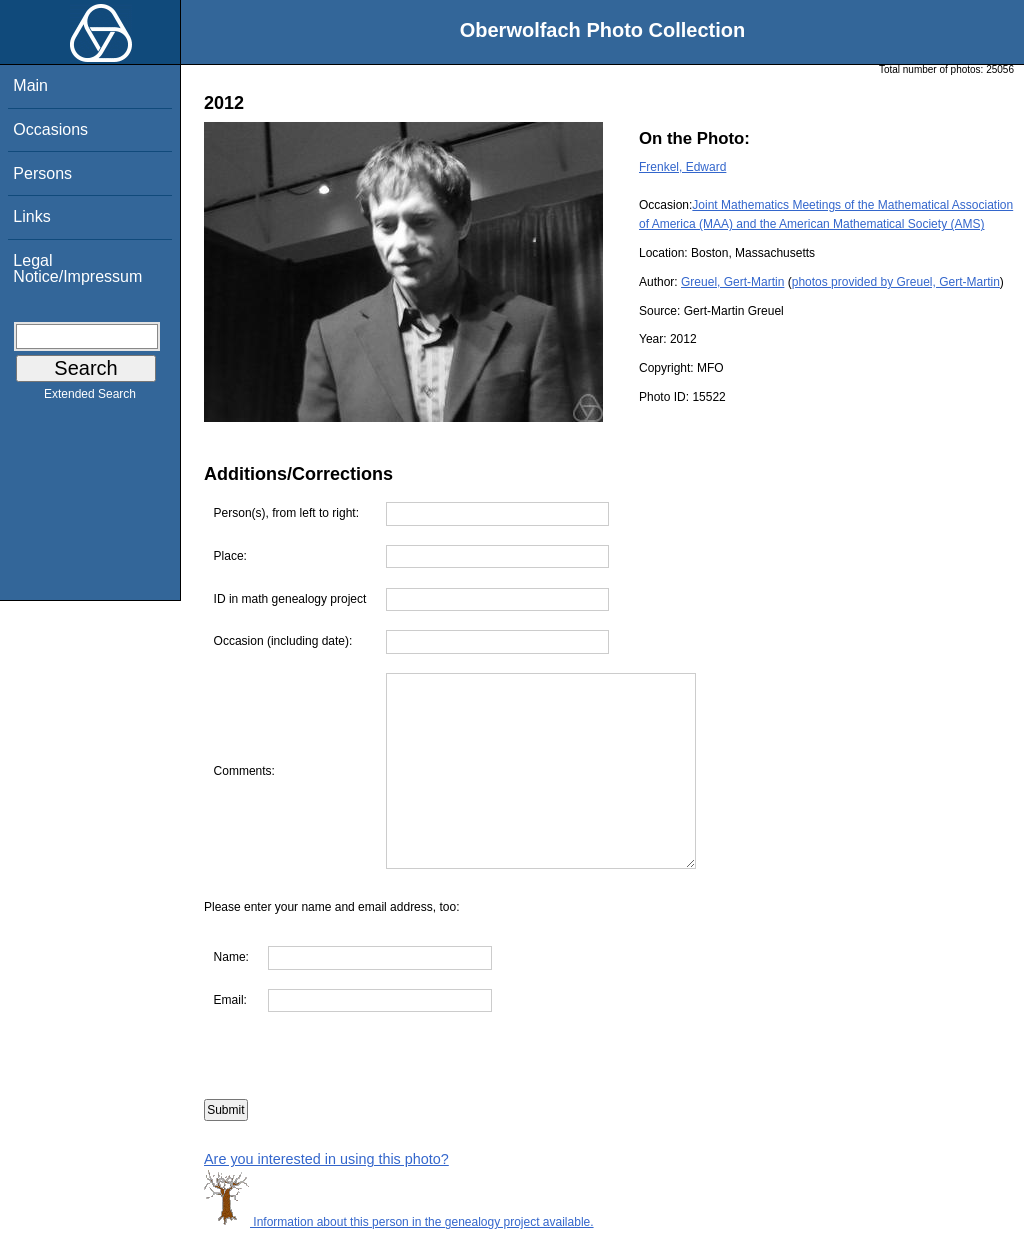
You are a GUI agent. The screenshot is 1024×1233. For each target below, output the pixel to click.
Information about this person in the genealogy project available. (399, 1222)
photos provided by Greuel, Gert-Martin (896, 282)
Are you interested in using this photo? (326, 1159)
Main (30, 85)
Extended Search (90, 398)
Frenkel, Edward (682, 167)
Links (31, 216)
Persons (42, 173)
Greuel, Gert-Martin (732, 282)
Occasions (50, 129)
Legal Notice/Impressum (77, 268)
